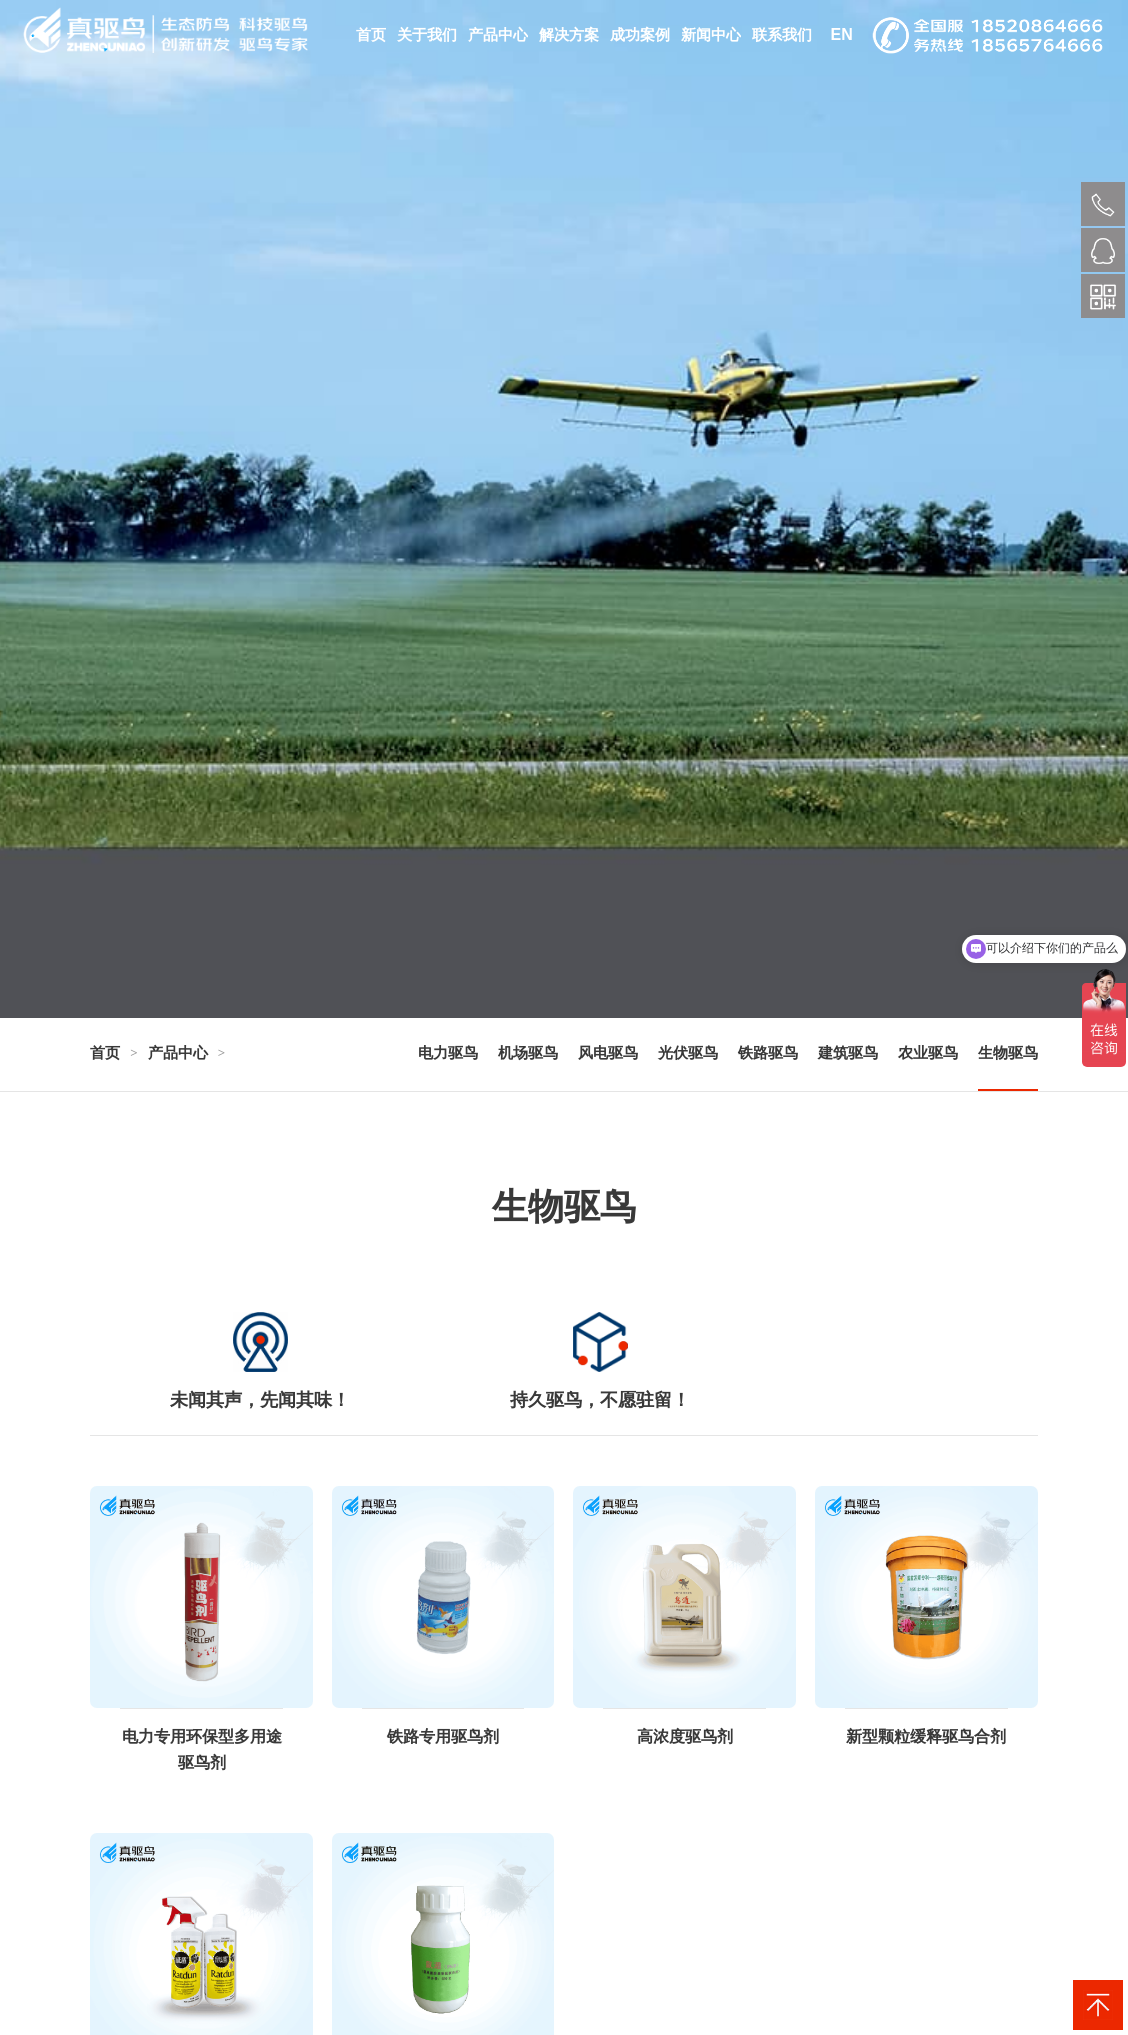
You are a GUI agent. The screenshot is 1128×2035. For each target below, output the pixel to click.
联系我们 (782, 34)
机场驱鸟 (528, 1052)
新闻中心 (711, 34)
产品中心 (498, 34)
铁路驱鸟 (768, 1052)
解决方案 (569, 34)
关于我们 (427, 34)
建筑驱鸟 (848, 1052)
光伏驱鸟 (688, 1052)
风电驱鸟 (608, 1052)
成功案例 (640, 34)
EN (841, 34)
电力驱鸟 (448, 1052)
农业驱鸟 (928, 1052)
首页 (371, 34)
